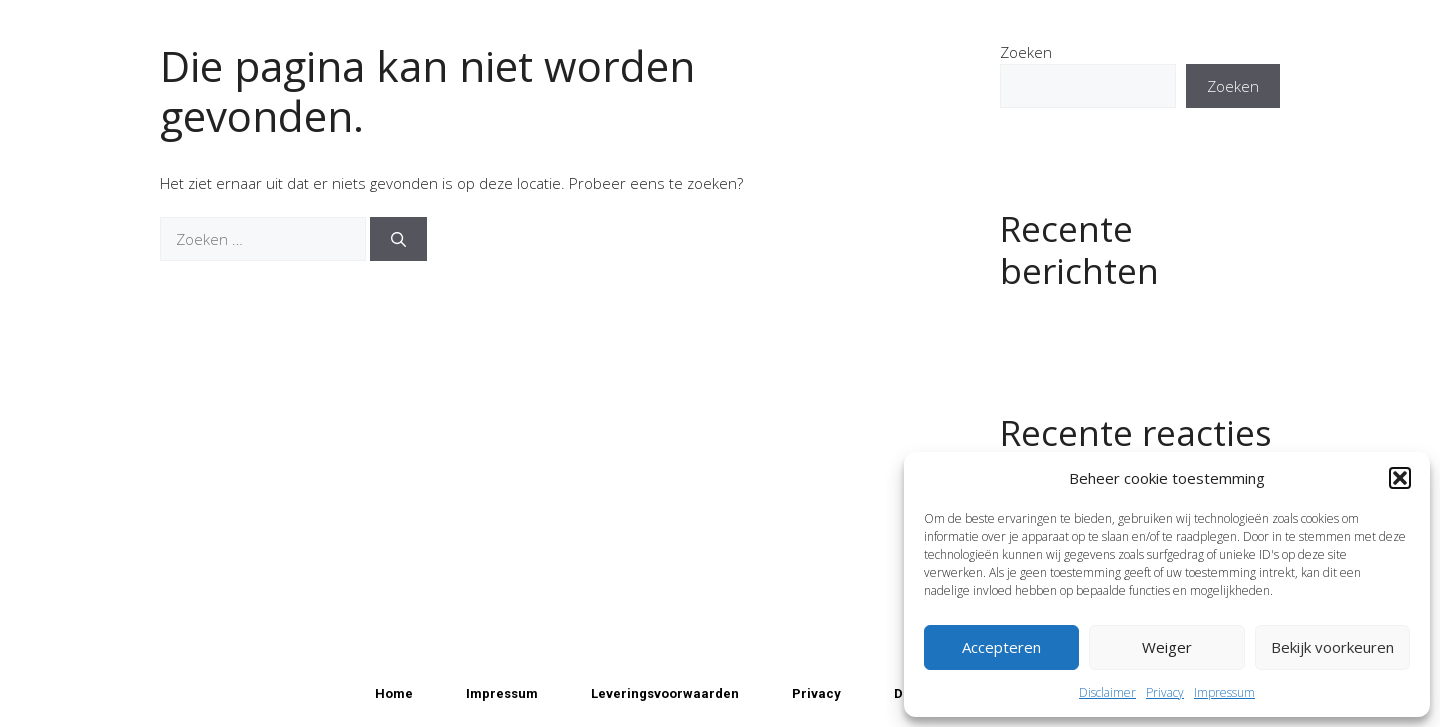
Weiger (1167, 647)
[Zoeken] (398, 239)
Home (394, 693)
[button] (1400, 478)
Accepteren (1001, 647)
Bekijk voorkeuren (1332, 647)
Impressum (1224, 692)
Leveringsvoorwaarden (665, 693)
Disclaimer (1107, 692)
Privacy (1165, 692)
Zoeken (1026, 52)
